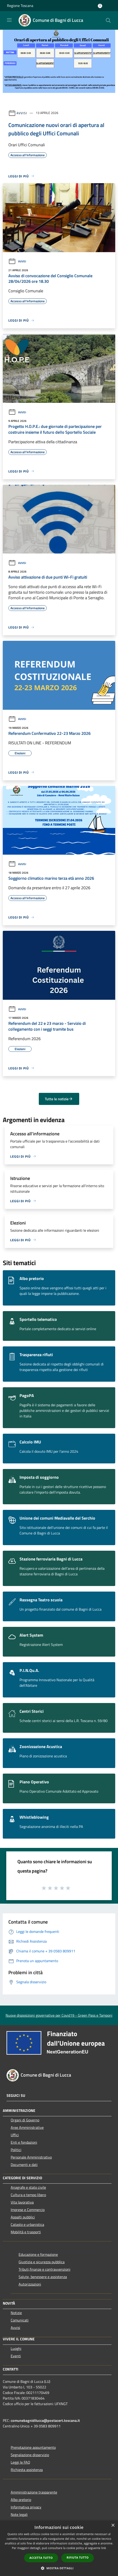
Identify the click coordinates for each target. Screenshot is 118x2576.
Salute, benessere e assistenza (43, 2277)
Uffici (15, 2135)
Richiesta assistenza (27, 2469)
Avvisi (21, 112)
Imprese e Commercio (28, 2209)
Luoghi (16, 2348)
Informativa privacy (26, 2507)
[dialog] (59, 2548)
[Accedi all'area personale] (100, 5)
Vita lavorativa (22, 2202)
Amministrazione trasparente (34, 2492)
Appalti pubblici (23, 2217)
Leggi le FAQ (20, 2462)
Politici (16, 2150)
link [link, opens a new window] (103, 2548)
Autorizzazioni (30, 2284)
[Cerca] (108, 20)
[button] (59, 2568)
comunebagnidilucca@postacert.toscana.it (45, 2420)
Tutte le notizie (59, 1099)
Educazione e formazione (38, 2254)
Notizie (16, 2312)
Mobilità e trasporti (26, 2232)
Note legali (19, 2514)
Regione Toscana (20, 5)
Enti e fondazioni (24, 2142)
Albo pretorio (21, 2499)
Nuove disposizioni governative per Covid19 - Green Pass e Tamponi (59, 2015)
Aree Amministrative (27, 2127)
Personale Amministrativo (31, 2157)
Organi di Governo (25, 2120)
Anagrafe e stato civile (28, 2187)
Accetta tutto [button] (41, 2558)
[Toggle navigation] (9, 20)
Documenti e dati (24, 2164)
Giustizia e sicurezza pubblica (42, 2262)
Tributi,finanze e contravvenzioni (44, 2269)
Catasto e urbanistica (27, 2224)
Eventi (16, 2356)
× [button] (113, 2525)
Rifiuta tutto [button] (78, 2558)
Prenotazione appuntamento (33, 2447)
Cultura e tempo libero (28, 2195)
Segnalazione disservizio (30, 2455)
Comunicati (20, 2320)
